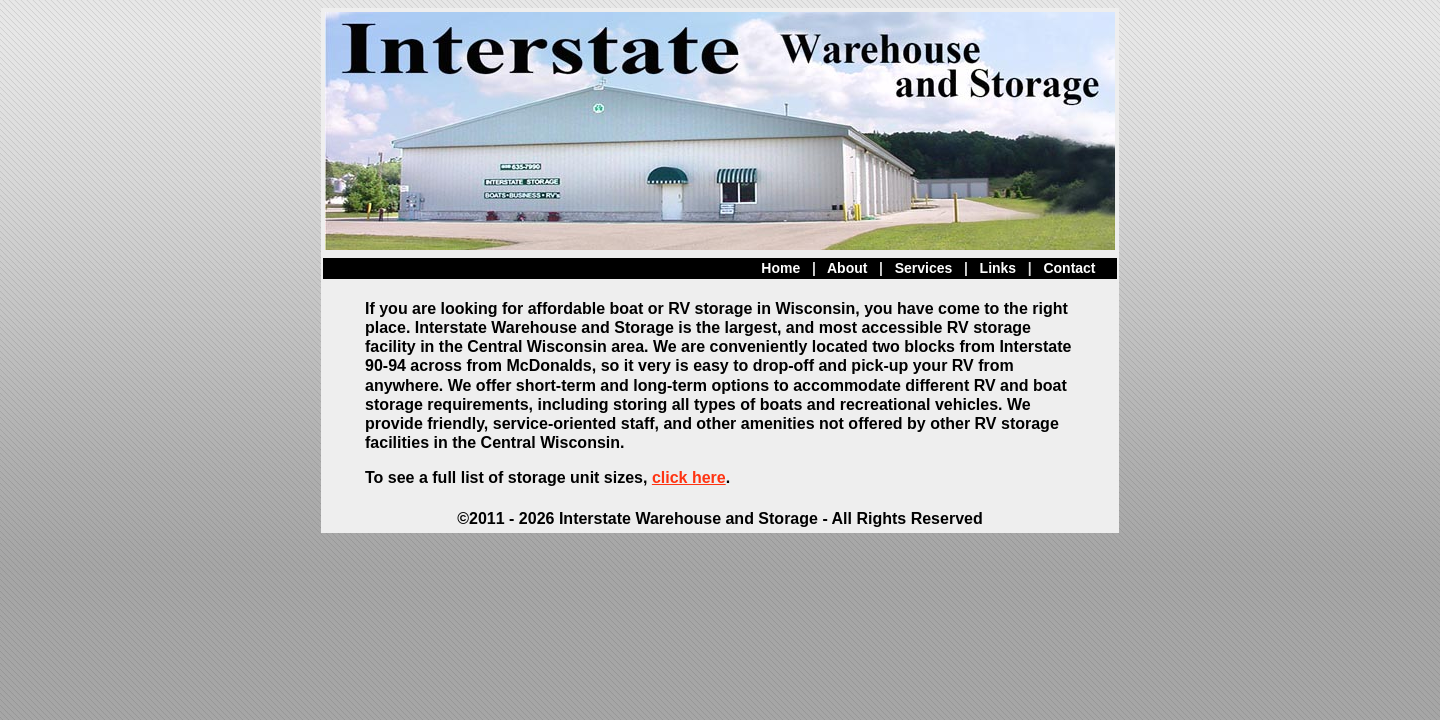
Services (924, 268)
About (847, 268)
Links (998, 268)
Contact (1069, 268)
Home (780, 268)
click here (689, 477)
